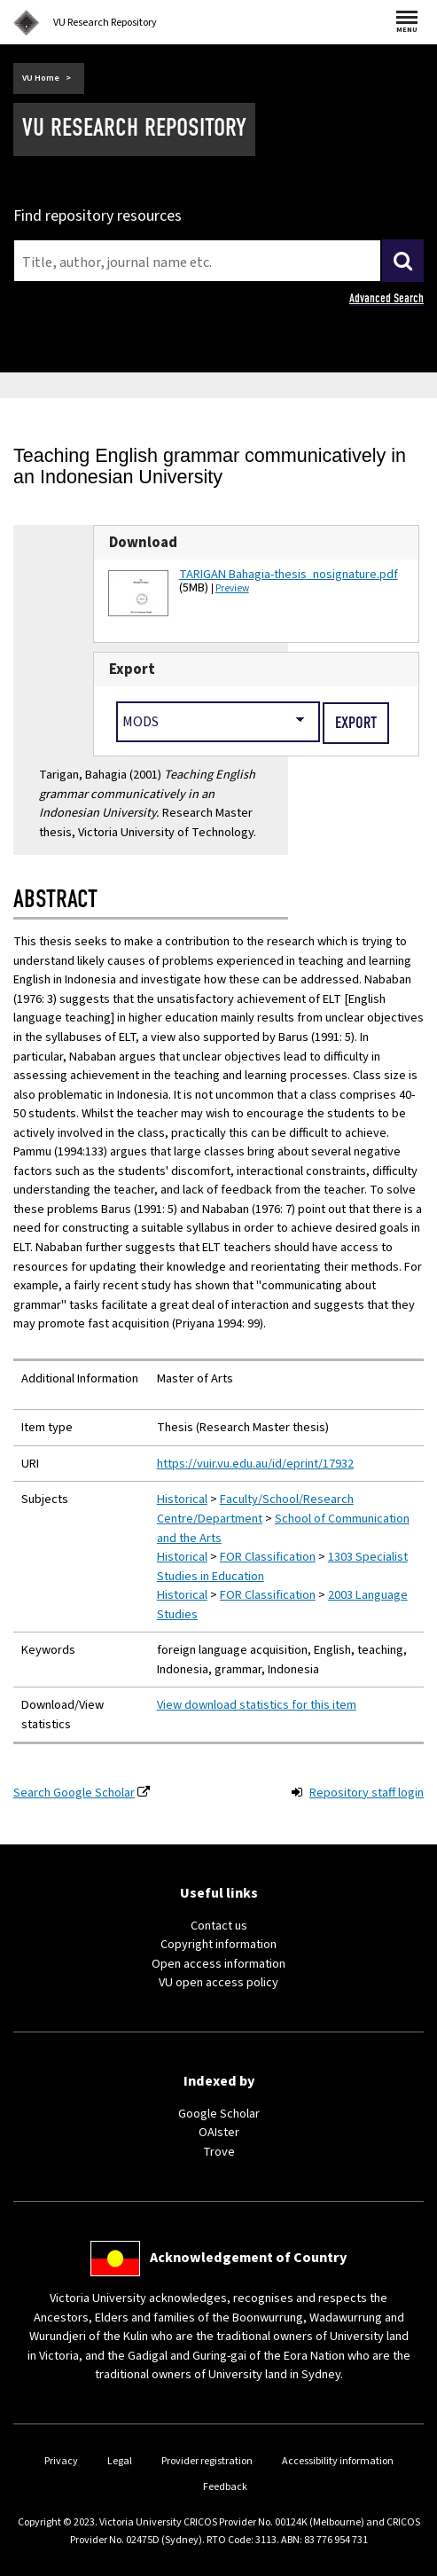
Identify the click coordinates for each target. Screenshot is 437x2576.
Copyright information (218, 1944)
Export (132, 669)
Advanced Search (386, 298)
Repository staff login (366, 1792)
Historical (182, 1499)
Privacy (61, 2461)
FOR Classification (268, 1556)
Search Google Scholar (74, 1792)
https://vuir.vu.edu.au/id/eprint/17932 (255, 1463)
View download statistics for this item (256, 1704)
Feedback (225, 2486)
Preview (232, 588)
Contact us (219, 1925)
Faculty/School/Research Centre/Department (255, 1509)
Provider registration (207, 2461)
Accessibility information (338, 2461)
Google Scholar (219, 2113)
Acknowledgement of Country (248, 2257)
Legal (119, 2461)
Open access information (218, 1963)
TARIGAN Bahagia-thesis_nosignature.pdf (288, 574)
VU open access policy (218, 1982)
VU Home (40, 78)
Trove (219, 2151)
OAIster (219, 2132)
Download (143, 542)
